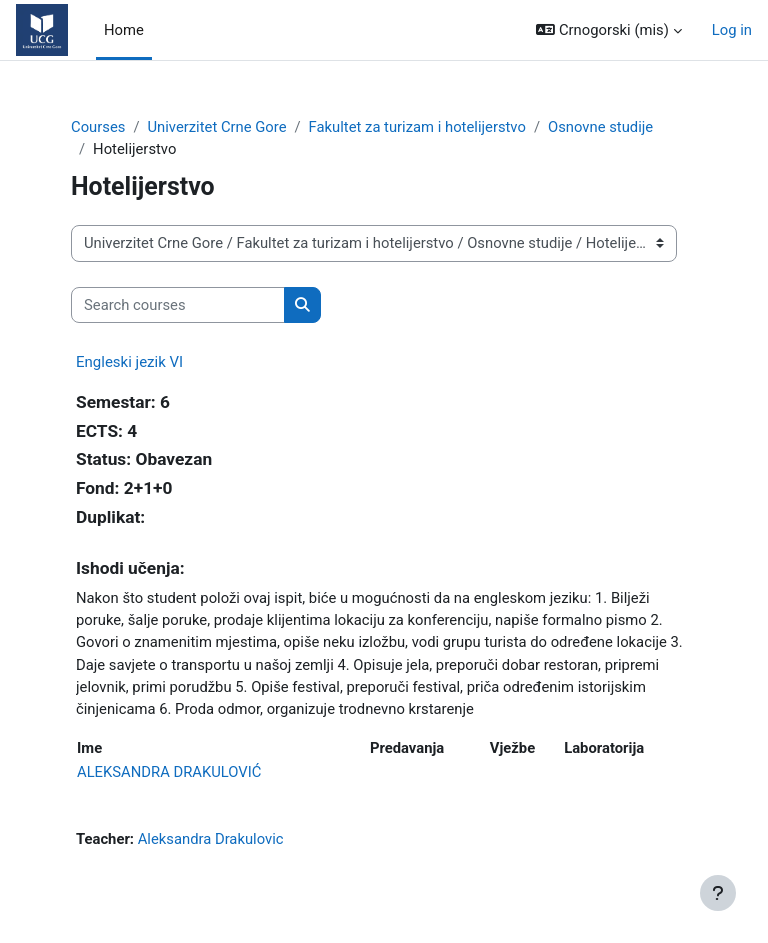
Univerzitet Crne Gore (216, 127)
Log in (732, 30)
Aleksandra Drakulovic (211, 839)
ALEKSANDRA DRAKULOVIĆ (169, 772)
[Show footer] (718, 893)
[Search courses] (178, 305)
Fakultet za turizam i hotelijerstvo (417, 127)
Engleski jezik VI (129, 362)
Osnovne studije (600, 127)
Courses (98, 127)
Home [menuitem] (124, 30)
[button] (608, 30)
